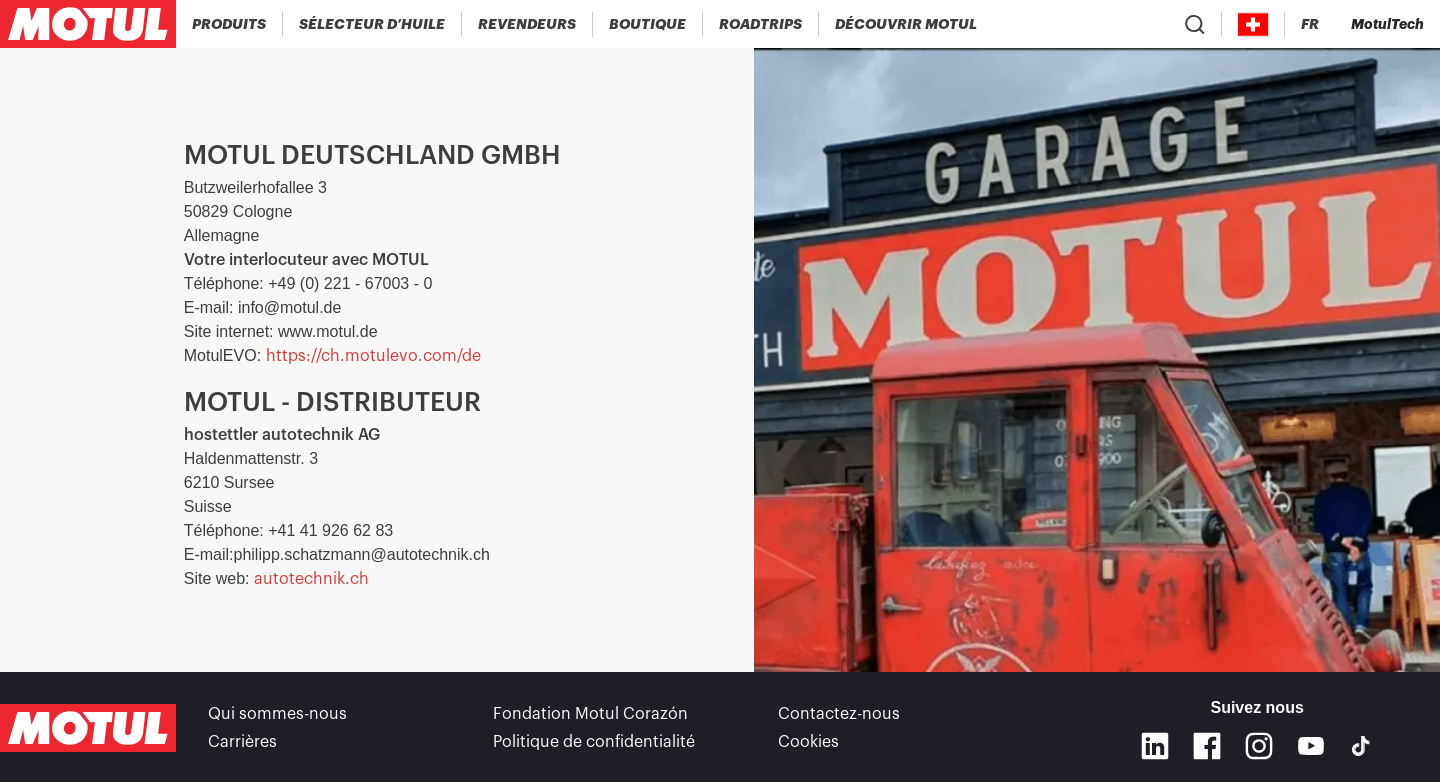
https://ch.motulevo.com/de (373, 356)
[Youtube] (1311, 746)
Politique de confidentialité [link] (594, 742)
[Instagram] (1259, 746)
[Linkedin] (1155, 746)
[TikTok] (1361, 746)
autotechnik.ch (311, 579)
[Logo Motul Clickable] (88, 24)
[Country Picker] (1253, 24)
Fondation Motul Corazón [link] (590, 714)
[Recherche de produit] (1195, 24)
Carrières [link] (242, 742)
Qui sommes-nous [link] (277, 714)
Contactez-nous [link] (839, 714)
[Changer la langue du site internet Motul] (1310, 24)
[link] (648, 24)
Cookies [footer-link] (808, 742)
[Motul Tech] (1387, 24)
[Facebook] (1207, 746)
